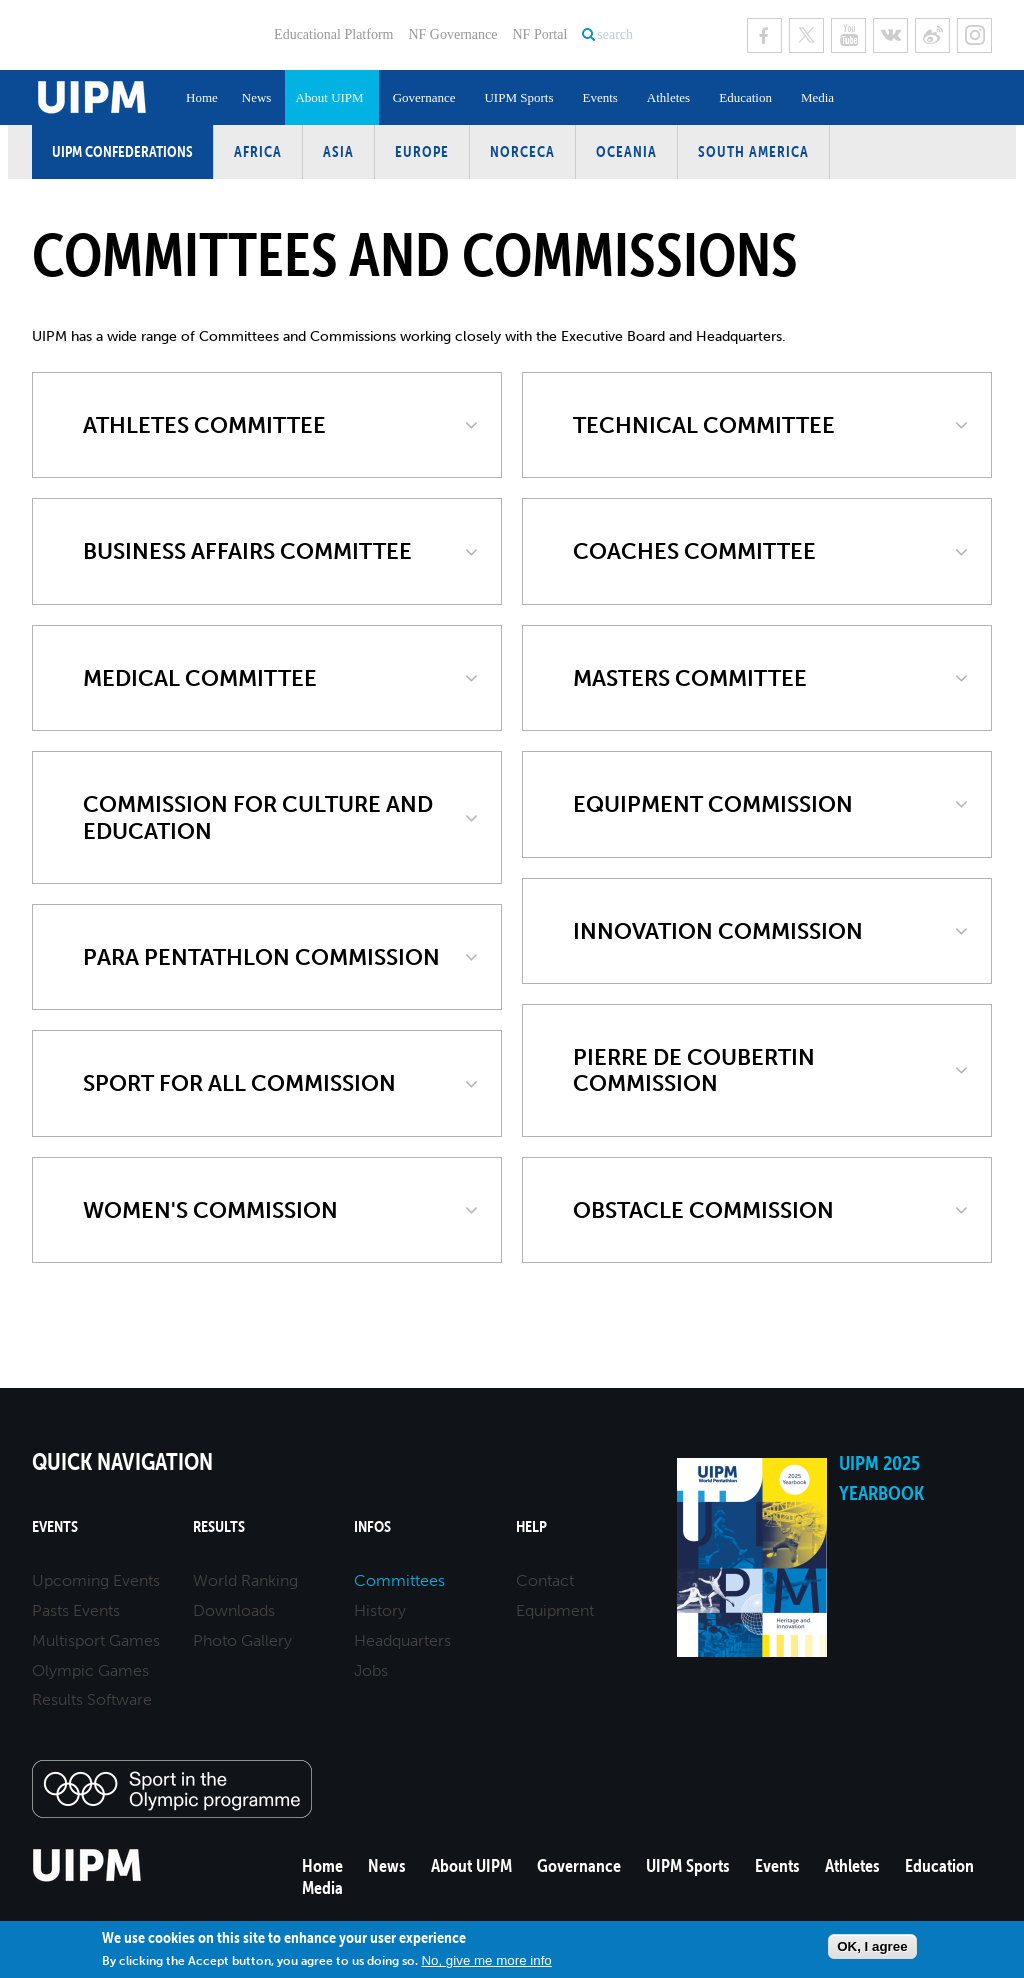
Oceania (626, 151)
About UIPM (329, 97)
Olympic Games (90, 1670)
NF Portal (539, 34)
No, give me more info (486, 1960)
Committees (399, 1580)
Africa (258, 151)
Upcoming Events (96, 1580)
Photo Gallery (242, 1640)
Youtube (848, 35)
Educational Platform (333, 34)
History (380, 1610)
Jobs (371, 1670)
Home (202, 97)
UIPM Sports (518, 97)
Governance (424, 97)
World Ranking (245, 1580)
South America (753, 151)
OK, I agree (872, 1946)
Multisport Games (96, 1640)
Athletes (668, 97)
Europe (422, 151)
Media (817, 97)
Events (599, 97)
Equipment (555, 1610)
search (615, 34)
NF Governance (452, 34)
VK (890, 35)
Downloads (234, 1610)
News (257, 97)
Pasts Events (76, 1610)
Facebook (764, 35)
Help (531, 1526)
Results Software (92, 1699)
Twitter (806, 35)
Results (219, 1526)
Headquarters (402, 1640)
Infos (372, 1526)
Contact (545, 1580)
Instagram (974, 35)
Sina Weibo (932, 35)
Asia (338, 151)
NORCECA (522, 151)
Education (745, 97)
